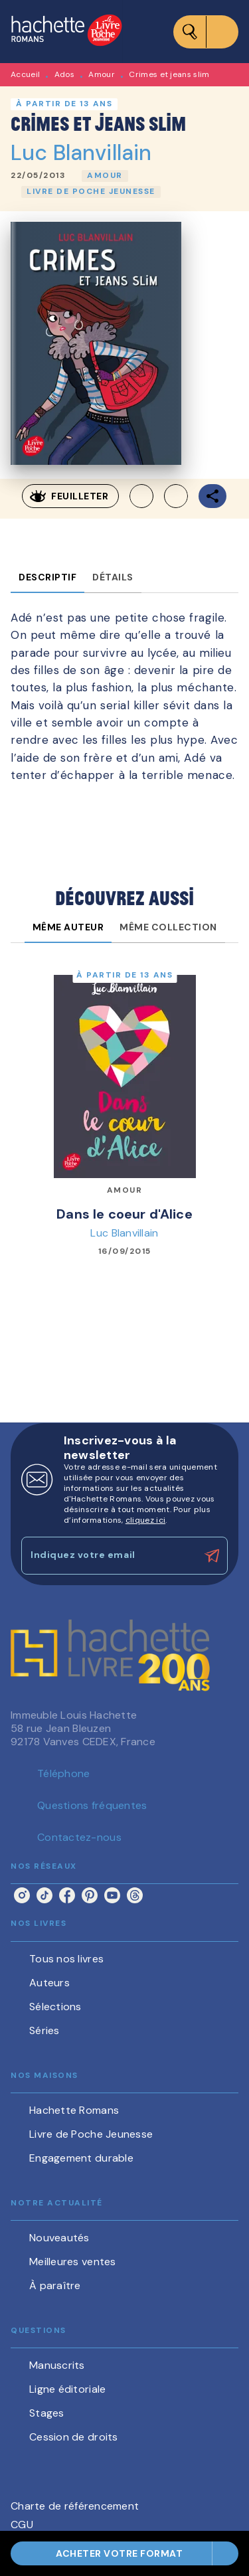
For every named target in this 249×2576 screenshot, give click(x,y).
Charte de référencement (75, 2506)
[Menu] (205, 31)
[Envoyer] (212, 1556)
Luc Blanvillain (81, 153)
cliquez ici (145, 1520)
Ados (64, 74)
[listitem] (22, 1895)
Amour (101, 74)
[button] (105, 176)
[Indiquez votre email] (108, 1556)
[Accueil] (66, 31)
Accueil (25, 74)
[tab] (47, 577)
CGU (22, 2525)
